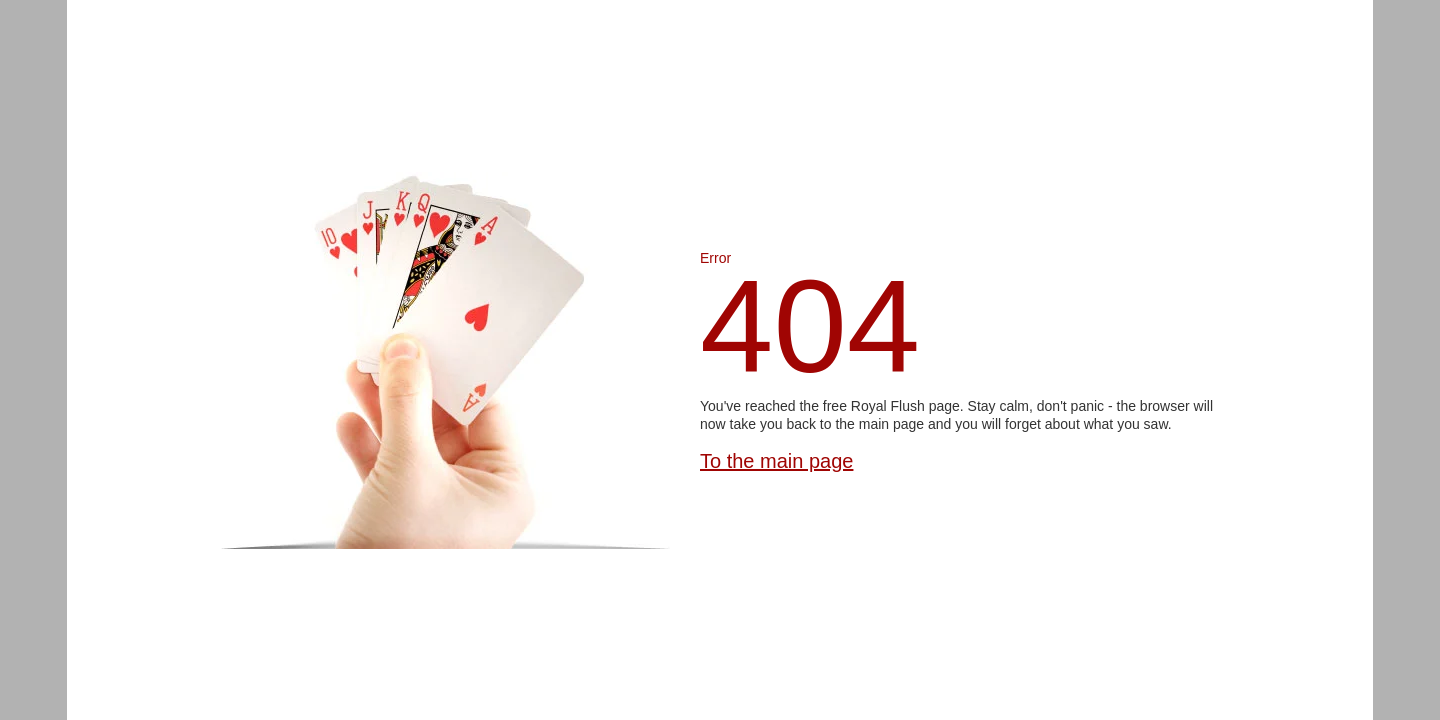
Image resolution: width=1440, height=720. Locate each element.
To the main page (776, 461)
